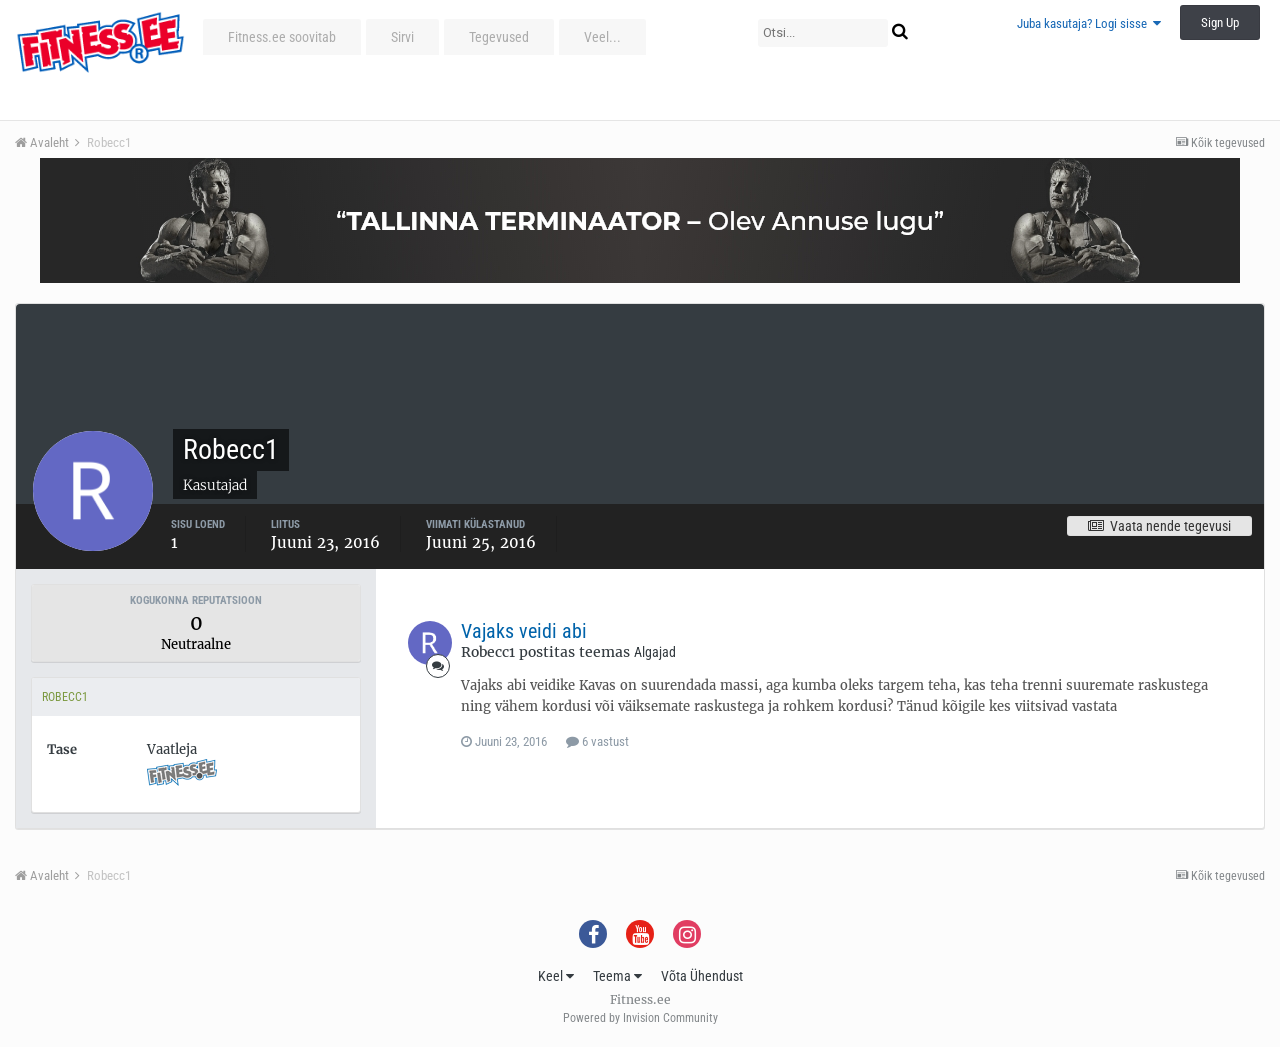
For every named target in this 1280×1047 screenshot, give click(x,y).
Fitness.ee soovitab (282, 37)
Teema (617, 976)
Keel (556, 976)
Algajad (655, 652)
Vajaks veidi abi (524, 631)
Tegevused (499, 37)
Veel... (602, 37)
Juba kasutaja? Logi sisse (1089, 23)
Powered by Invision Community (640, 1018)
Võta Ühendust (702, 976)
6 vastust (597, 741)
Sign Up (1220, 22)
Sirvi (402, 37)
